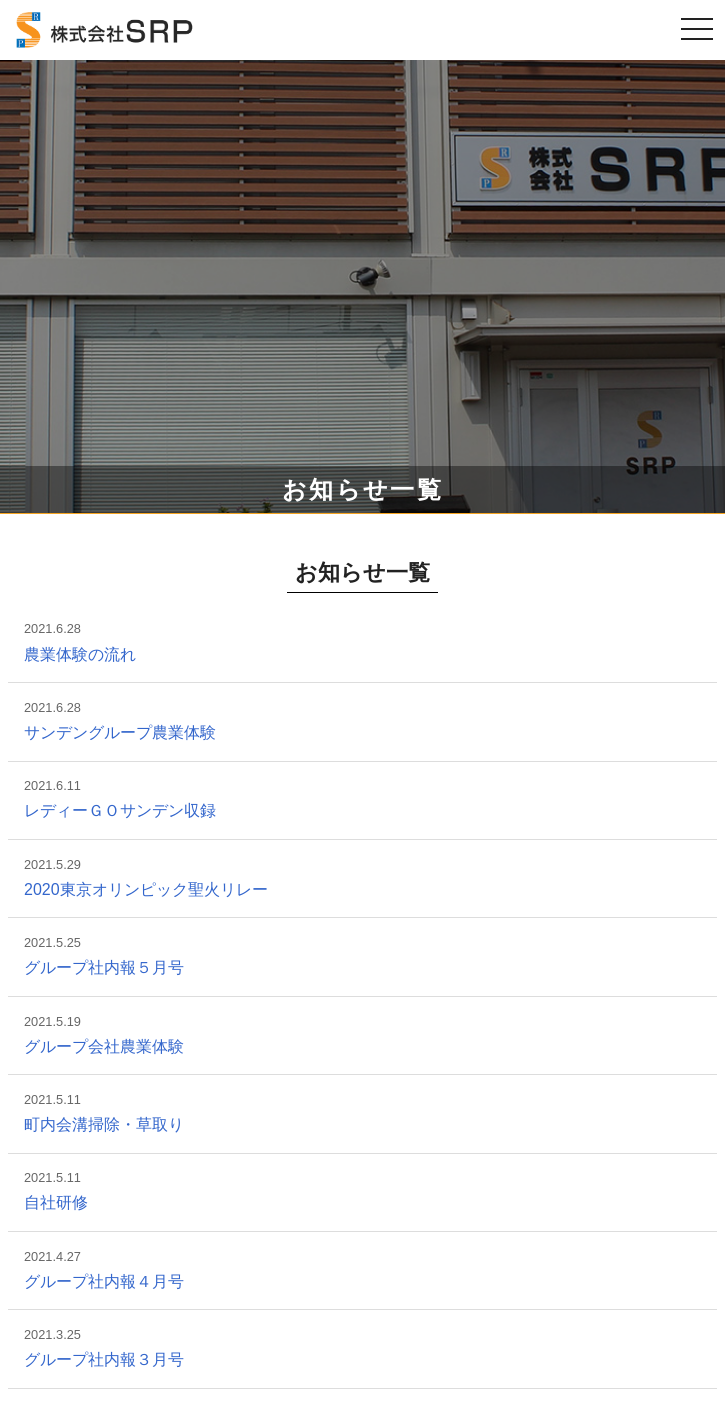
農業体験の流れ (80, 654)
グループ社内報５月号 (104, 967)
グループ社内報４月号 (104, 1281)
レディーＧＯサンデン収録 (120, 810)
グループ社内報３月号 (104, 1359)
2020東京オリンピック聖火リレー (146, 889)
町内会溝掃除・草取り (104, 1124)
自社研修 (56, 1202)
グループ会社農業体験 (104, 1046)
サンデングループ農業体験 (120, 732)
